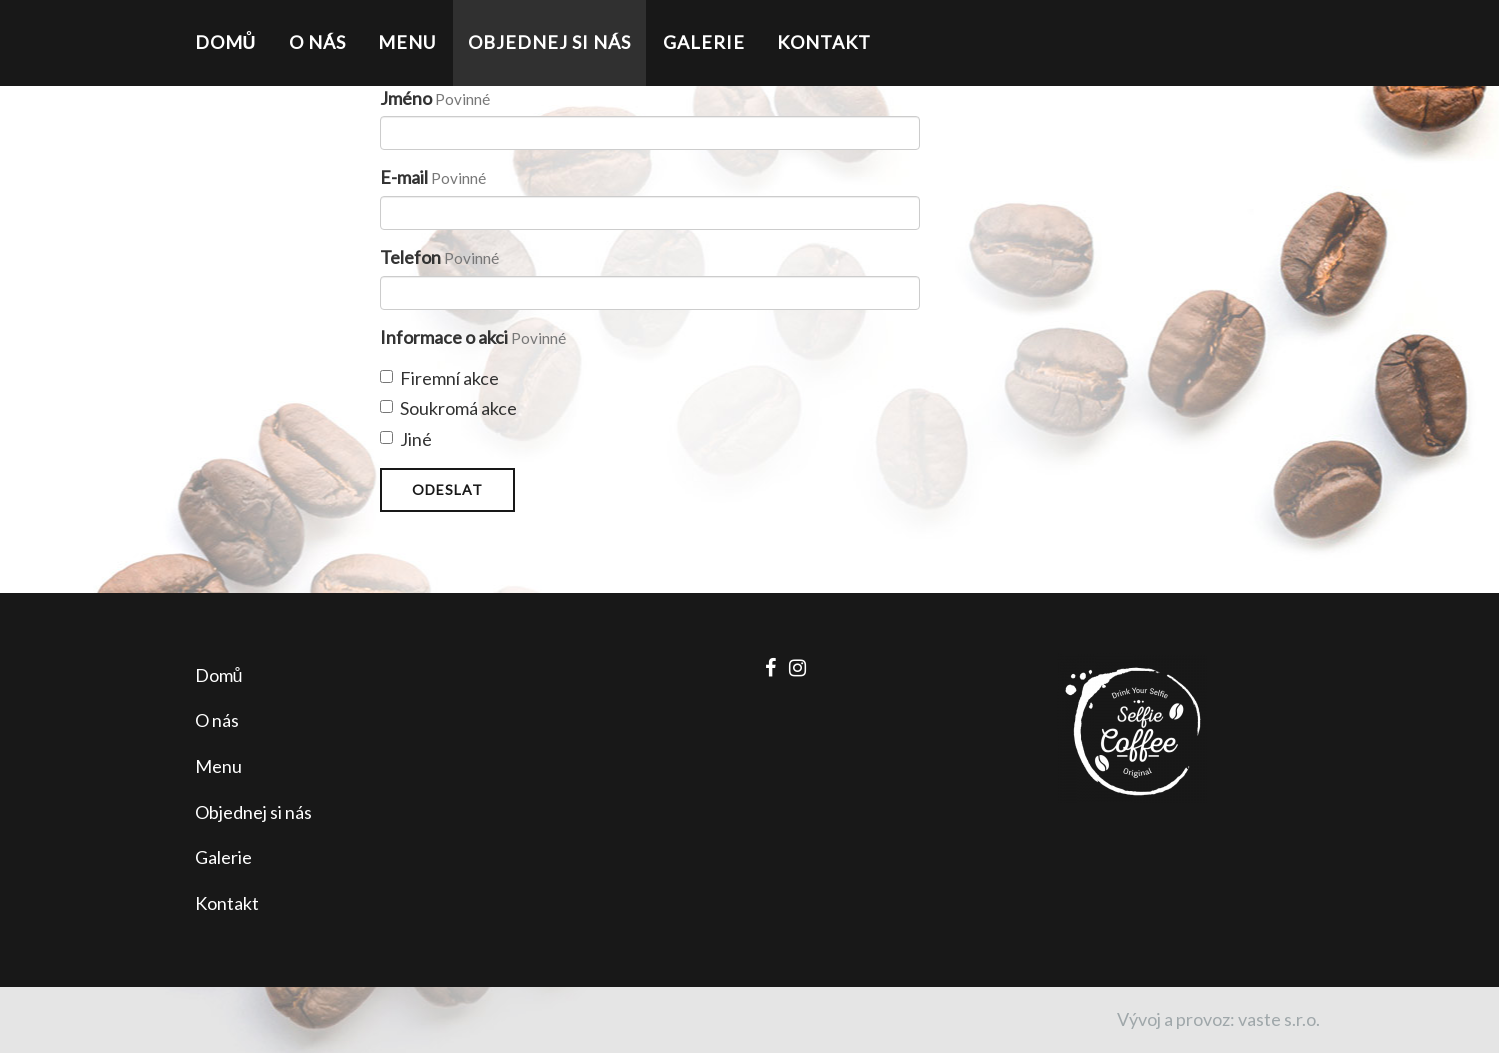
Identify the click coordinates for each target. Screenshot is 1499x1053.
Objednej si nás (549, 42)
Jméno (406, 98)
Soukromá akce (448, 408)
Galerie (704, 42)
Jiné (406, 439)
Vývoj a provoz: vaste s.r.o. (1218, 1019)
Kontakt (824, 42)
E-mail (404, 177)
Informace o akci (444, 337)
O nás (317, 42)
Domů (226, 42)
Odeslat (447, 489)
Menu (407, 42)
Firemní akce (439, 378)
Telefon (410, 257)
